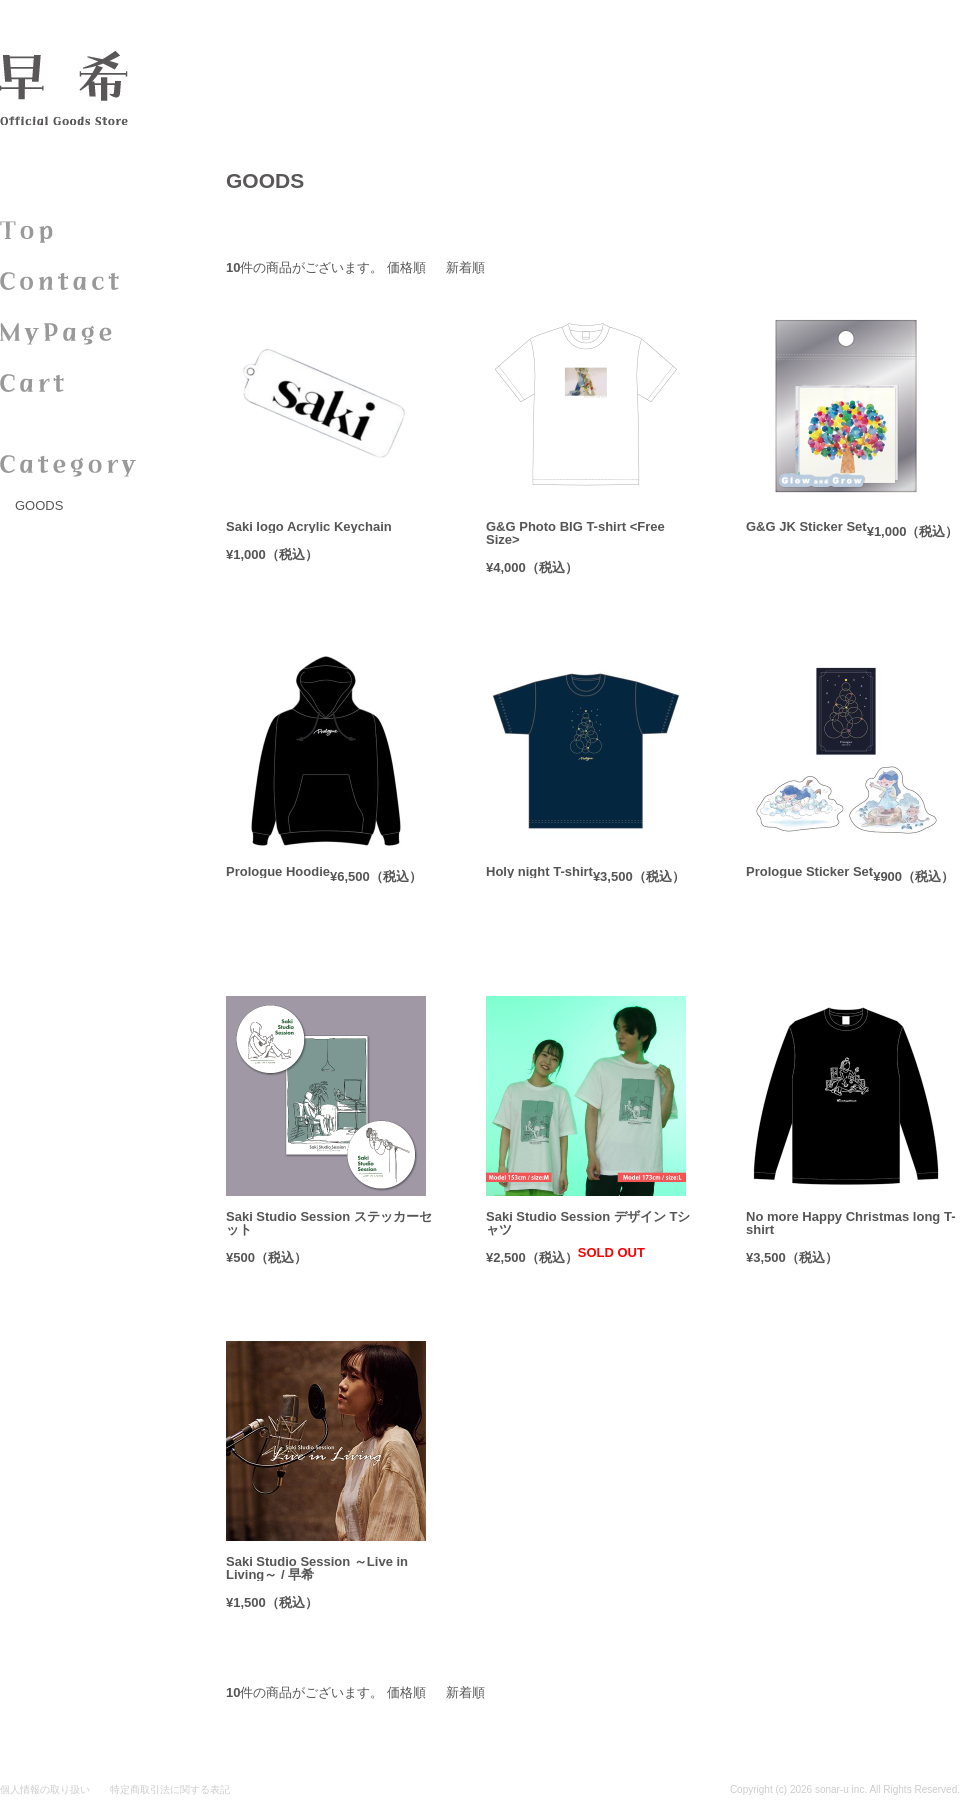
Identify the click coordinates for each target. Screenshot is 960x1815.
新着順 (465, 267)
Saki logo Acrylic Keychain (309, 526)
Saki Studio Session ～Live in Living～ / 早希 (317, 1568)
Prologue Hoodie (278, 871)
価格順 (406, 267)
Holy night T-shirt (539, 871)
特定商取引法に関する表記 (170, 1789)
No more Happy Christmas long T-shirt (850, 1223)
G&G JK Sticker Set (806, 526)
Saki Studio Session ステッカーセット (329, 1223)
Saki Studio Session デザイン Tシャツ (588, 1223)
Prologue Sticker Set (809, 871)
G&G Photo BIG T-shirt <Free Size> (575, 533)
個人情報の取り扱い (45, 1789)
